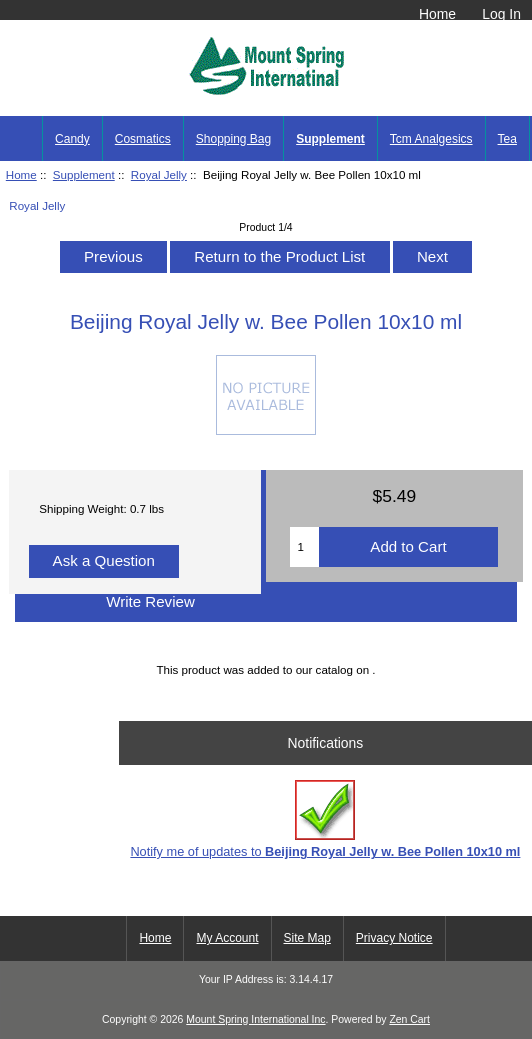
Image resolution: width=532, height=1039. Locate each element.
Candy (72, 139)
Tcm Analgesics (431, 139)
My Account (227, 938)
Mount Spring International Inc (255, 1019)
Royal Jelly (159, 174)
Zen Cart (409, 1019)
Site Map (307, 938)
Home (437, 14)
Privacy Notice (394, 938)
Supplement (84, 174)
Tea (507, 139)
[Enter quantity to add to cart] (304, 547)
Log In (501, 14)
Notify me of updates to (325, 819)
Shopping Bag (233, 139)
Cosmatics (143, 139)
